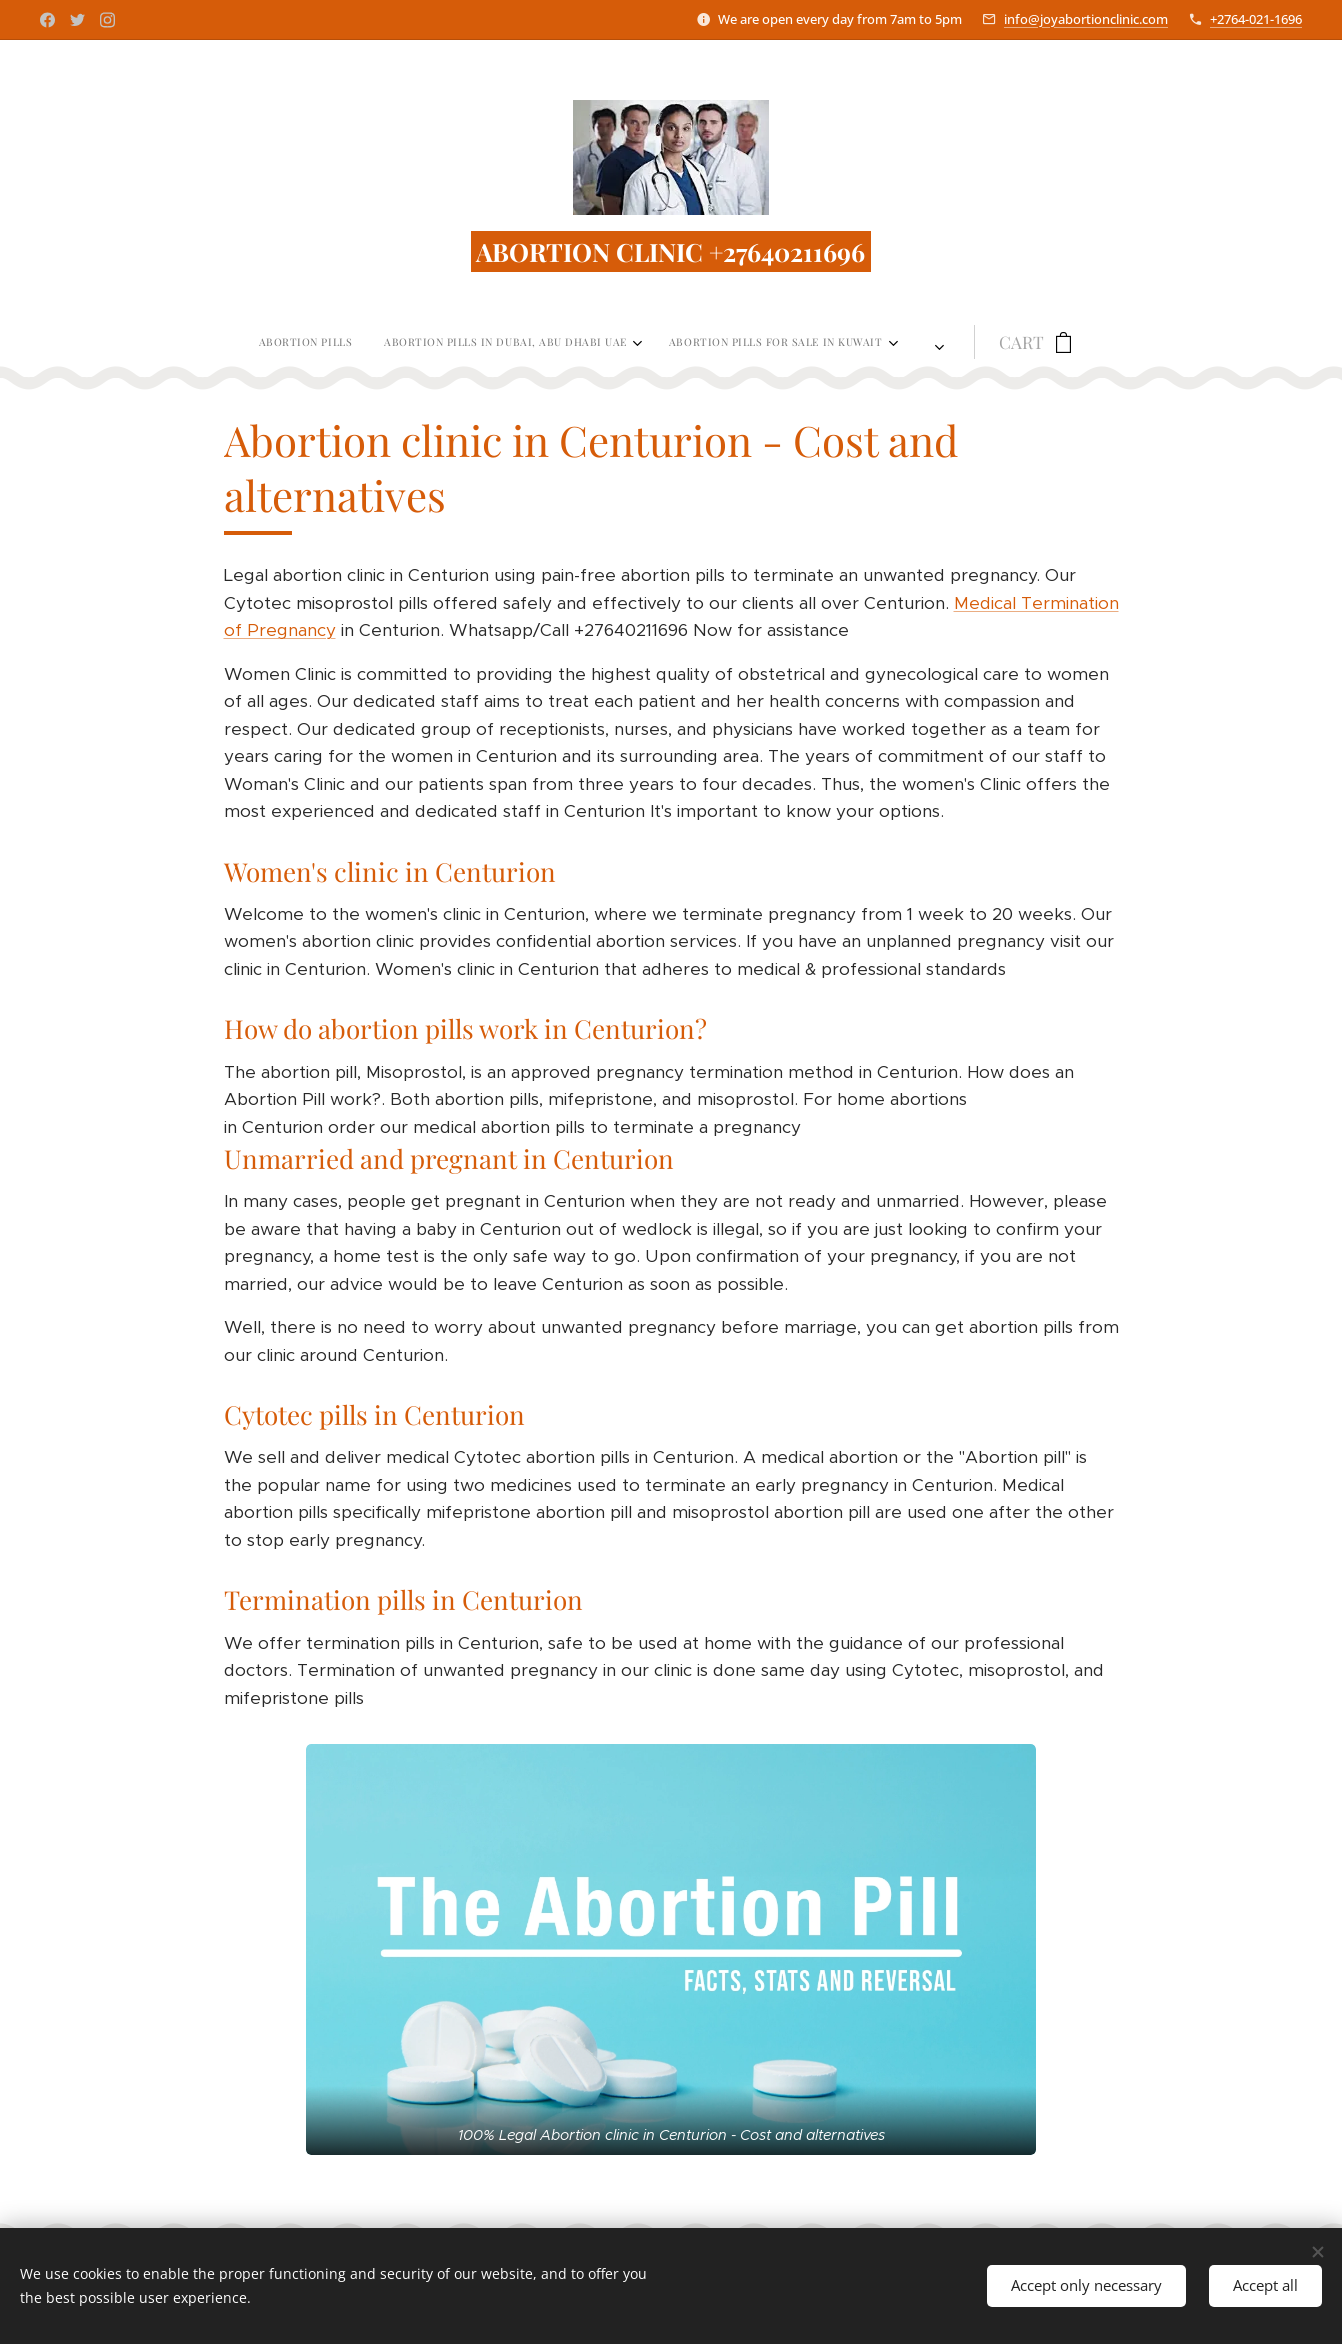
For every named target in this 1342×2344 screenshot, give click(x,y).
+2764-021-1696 (1256, 19)
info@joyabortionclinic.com (1086, 19)
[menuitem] (325, 342)
